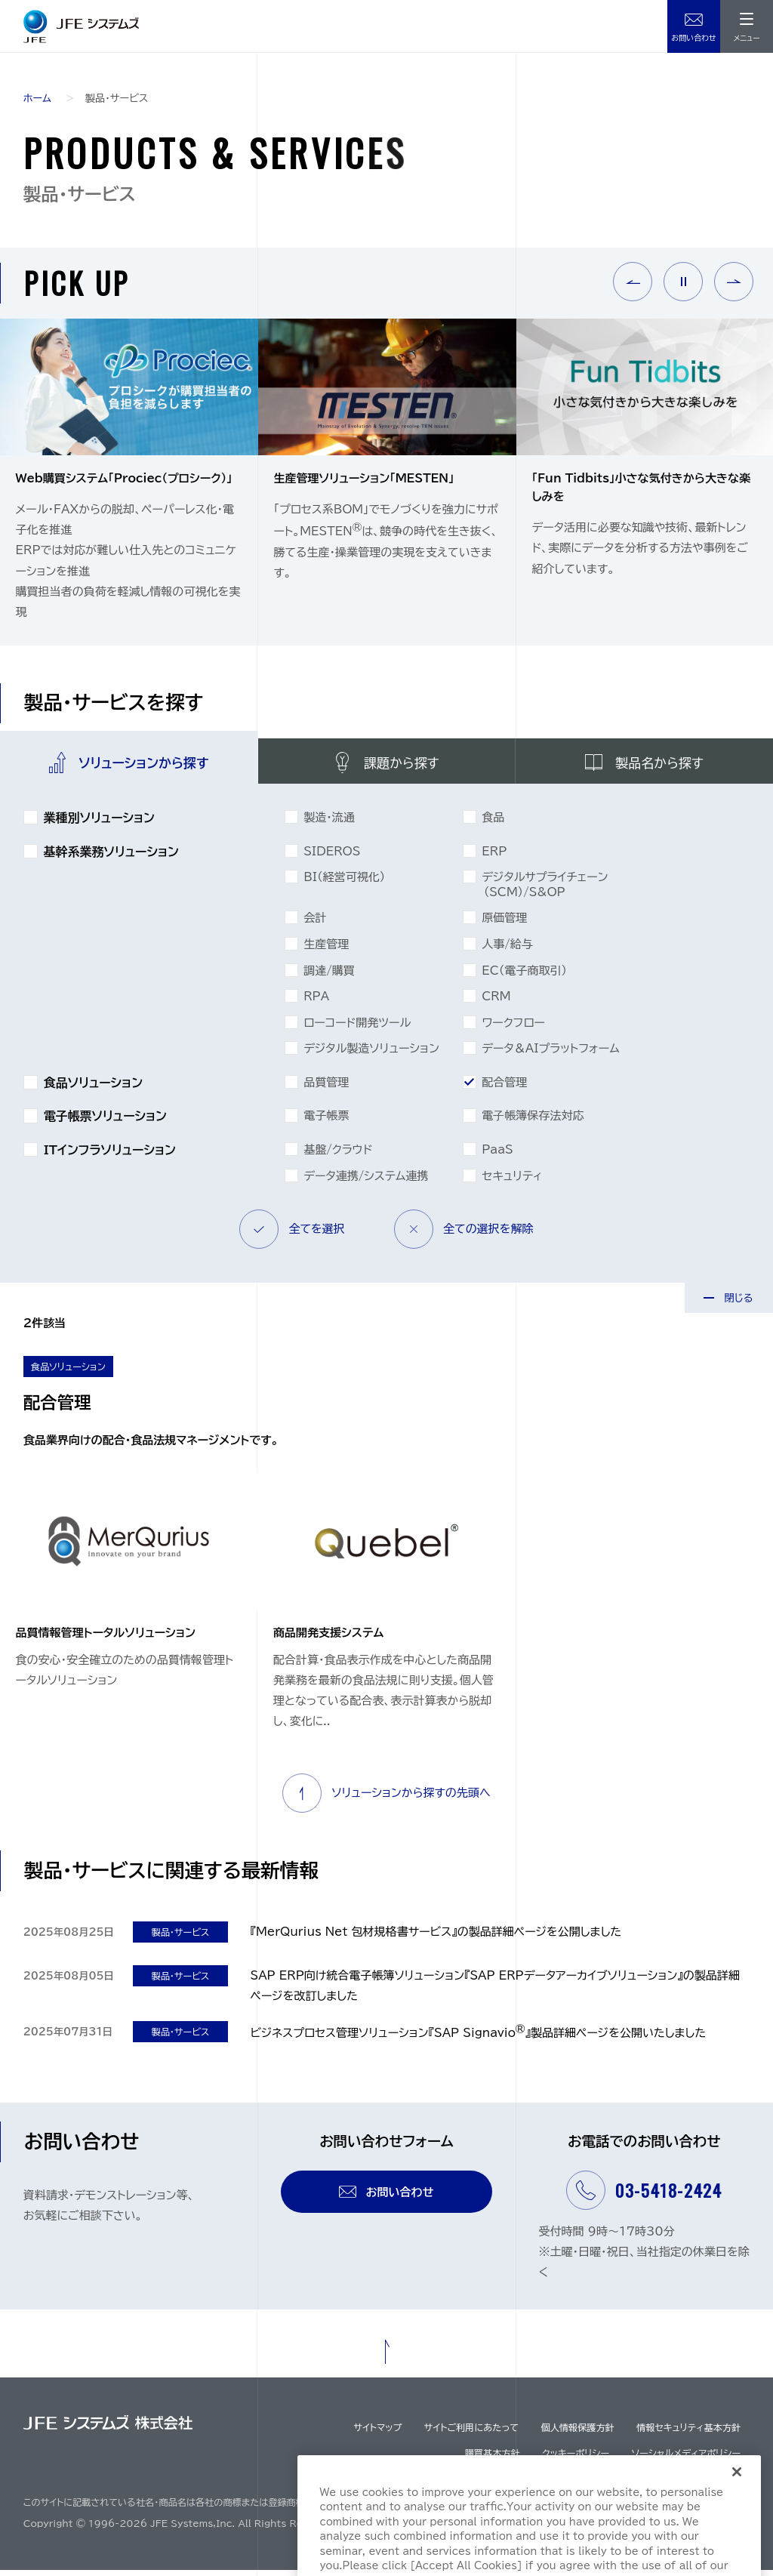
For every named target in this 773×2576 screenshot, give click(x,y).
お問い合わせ (693, 38)
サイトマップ (377, 2433)
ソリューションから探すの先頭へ (386, 1799)
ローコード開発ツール (358, 1028)
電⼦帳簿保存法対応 (534, 1121)
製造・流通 (330, 823)
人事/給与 (508, 950)
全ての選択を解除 (464, 1235)
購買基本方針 (492, 2459)
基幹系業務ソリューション (112, 857)
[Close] (736, 2511)
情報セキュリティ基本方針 (688, 2433)
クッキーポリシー (575, 2459)
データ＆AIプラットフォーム (552, 1054)
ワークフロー (514, 1028)
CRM (497, 1002)
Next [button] (733, 281)
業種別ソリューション (100, 823)
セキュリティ (513, 1181)
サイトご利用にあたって (471, 2433)
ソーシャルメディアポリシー (686, 2459)
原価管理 (506, 923)
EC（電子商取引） (525, 976)
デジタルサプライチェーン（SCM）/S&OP (546, 890)
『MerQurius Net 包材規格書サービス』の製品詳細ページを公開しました (436, 1937)
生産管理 (328, 950)
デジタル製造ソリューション (372, 1054)
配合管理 (506, 1088)
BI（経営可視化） (346, 882)
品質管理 (328, 1088)
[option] (129, 482)
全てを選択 (291, 1235)
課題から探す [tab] (401, 764)
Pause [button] (683, 281)
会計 (316, 923)
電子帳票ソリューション (106, 1121)
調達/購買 (330, 976)
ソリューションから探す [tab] (143, 764)
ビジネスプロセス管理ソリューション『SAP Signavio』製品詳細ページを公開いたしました (479, 2038)
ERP (495, 857)
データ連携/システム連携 (367, 1181)
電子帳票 (328, 1121)
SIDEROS (333, 857)
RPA (318, 1002)
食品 (494, 823)
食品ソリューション (94, 1088)
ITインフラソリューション (110, 1155)
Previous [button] (632, 281)
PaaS (498, 1155)
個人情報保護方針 (577, 2433)
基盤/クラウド (339, 1155)
